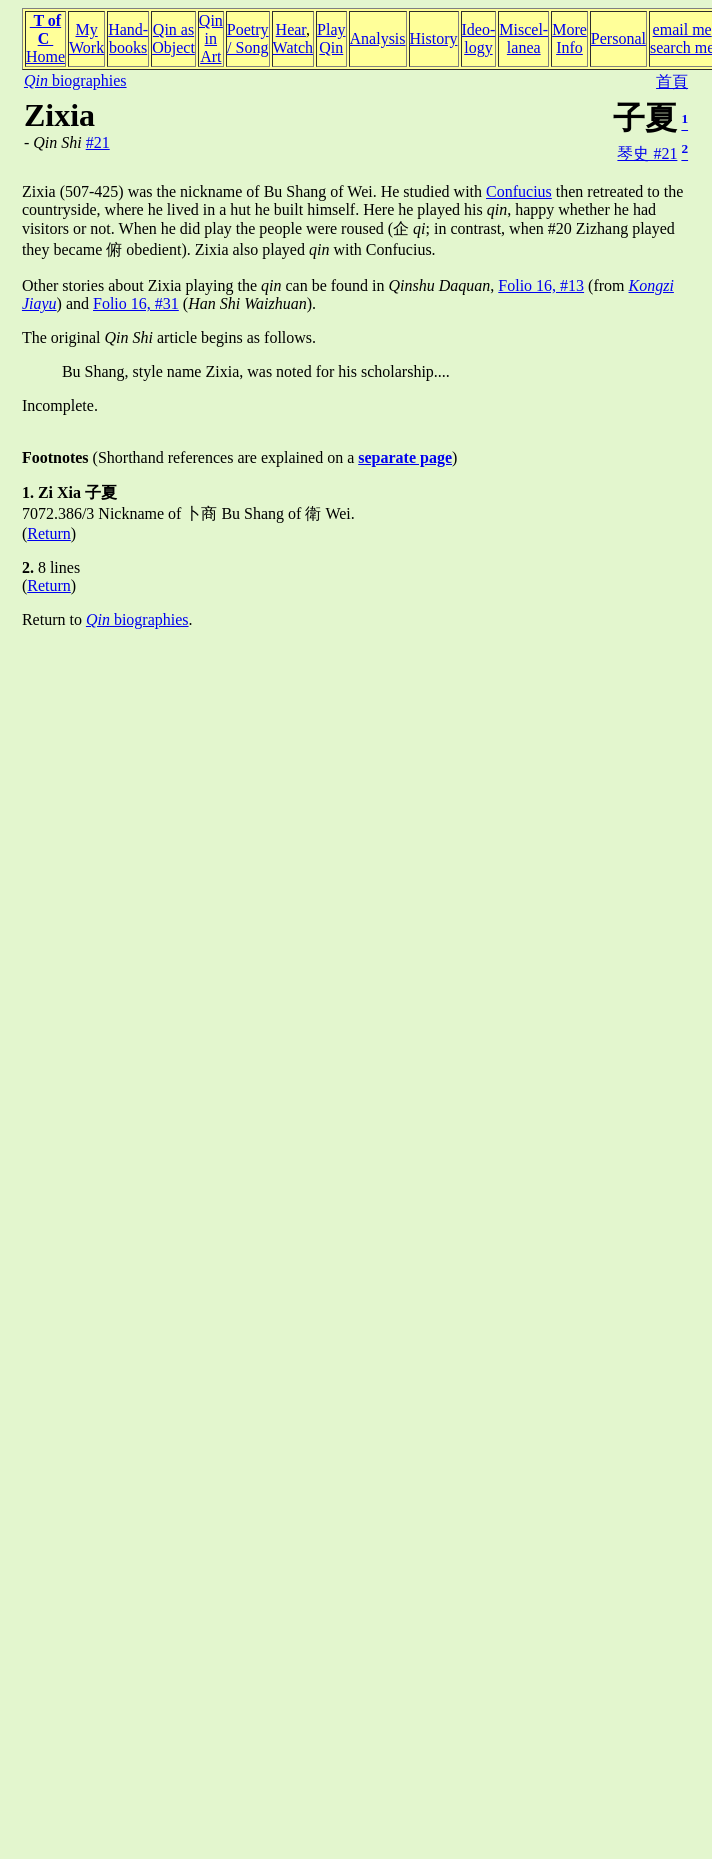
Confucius (519, 191)
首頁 (672, 81)
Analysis (378, 38)
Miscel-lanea (523, 38)
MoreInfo (569, 38)
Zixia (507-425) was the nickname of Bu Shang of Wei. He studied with (254, 191)
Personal (618, 38)
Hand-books (128, 38)
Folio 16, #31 (136, 303)
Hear (291, 29)
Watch (293, 47)
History (434, 38)
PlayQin (331, 38)
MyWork (86, 38)
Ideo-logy (479, 38)
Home (45, 56)
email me (682, 29)
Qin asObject (173, 38)
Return (49, 533)
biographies (75, 80)
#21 (98, 142)
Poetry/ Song (248, 38)
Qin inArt (211, 38)
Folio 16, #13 (541, 285)
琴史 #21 (647, 153)
